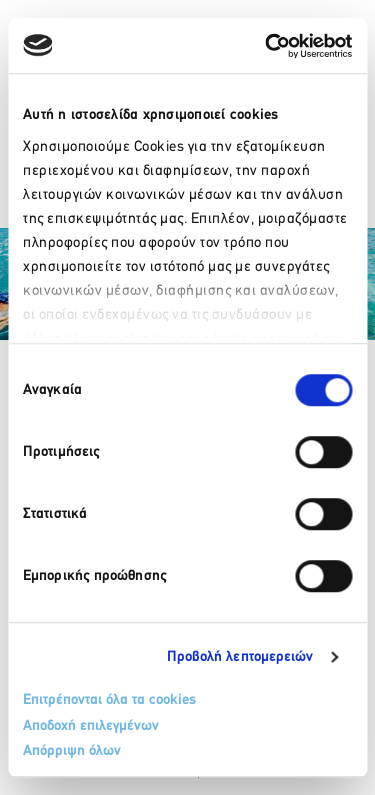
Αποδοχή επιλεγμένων (91, 726)
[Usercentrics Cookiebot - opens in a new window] (267, 46)
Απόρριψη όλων (72, 751)
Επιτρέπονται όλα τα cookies (109, 700)
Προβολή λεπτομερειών (240, 657)
